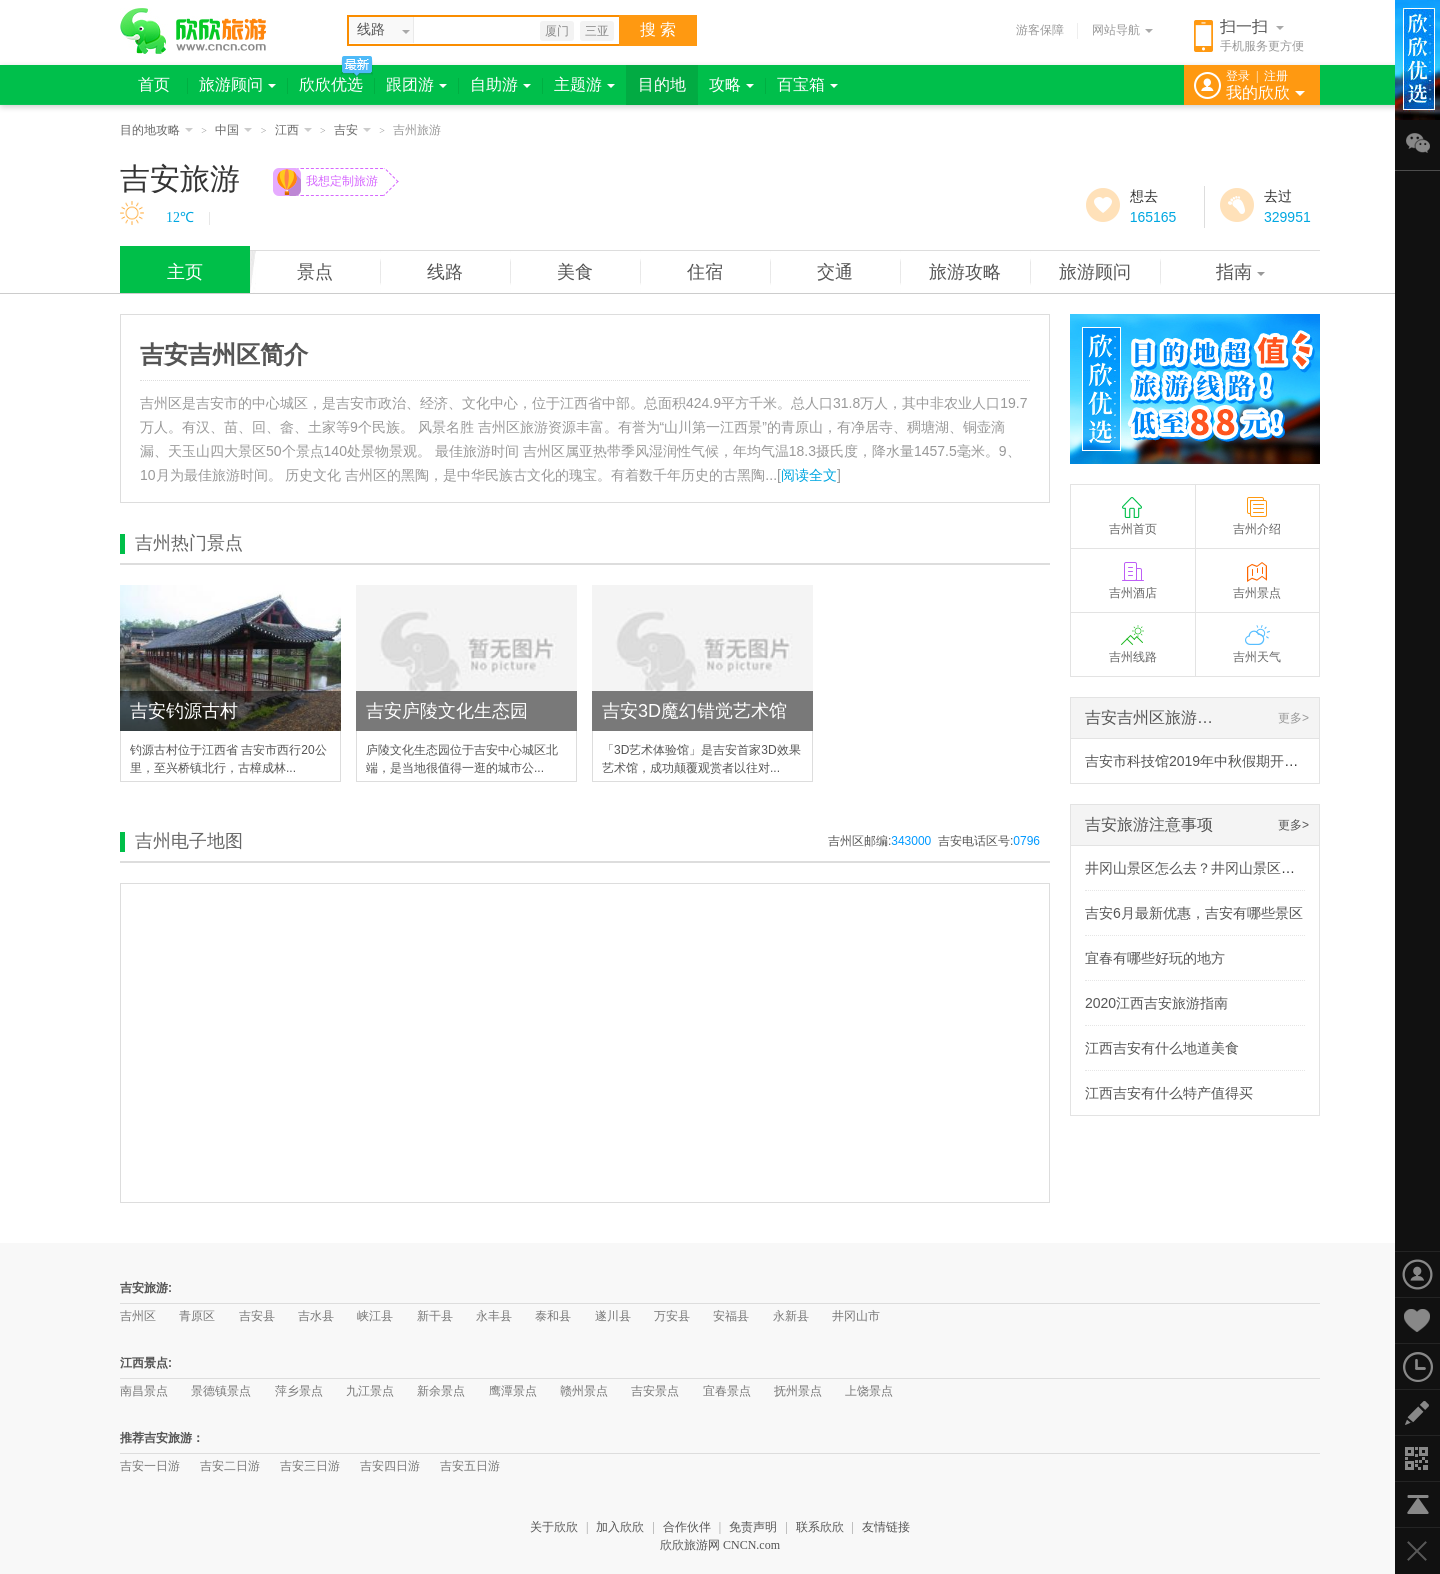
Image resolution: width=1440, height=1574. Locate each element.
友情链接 (886, 1527)
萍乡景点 (299, 1391)
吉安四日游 (390, 1466)
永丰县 (494, 1316)
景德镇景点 (221, 1391)
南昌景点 (144, 1391)
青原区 (197, 1316)
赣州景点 (584, 1391)
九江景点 (370, 1391)
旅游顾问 (237, 84)
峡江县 (375, 1316)
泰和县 (553, 1316)
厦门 (557, 31)
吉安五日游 (470, 1466)
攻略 (731, 84)
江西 (293, 130)
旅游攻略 (965, 272)
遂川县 (613, 1316)
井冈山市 (856, 1316)
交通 (835, 272)
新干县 (435, 1316)
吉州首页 (1133, 515)
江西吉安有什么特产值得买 (1169, 1093)
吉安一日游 (150, 1466)
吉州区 (138, 1316)
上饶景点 (869, 1391)
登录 (1238, 76)
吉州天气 (1257, 643)
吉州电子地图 (189, 841)
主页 (185, 272)
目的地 (662, 84)
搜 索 (658, 29)
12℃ (180, 217)
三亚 (597, 31)
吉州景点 (1257, 579)
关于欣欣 (554, 1527)
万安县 (672, 1316)
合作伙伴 (687, 1527)
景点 (315, 272)
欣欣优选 (331, 84)
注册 (1276, 76)
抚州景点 (798, 1391)
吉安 (352, 130)
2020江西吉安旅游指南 (1156, 1003)
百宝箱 (807, 84)
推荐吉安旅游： (162, 1438)
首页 (154, 84)
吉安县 (257, 1316)
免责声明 (753, 1527)
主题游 (584, 84)
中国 (233, 130)
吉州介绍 (1257, 515)
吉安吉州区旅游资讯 (1157, 717)
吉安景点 (655, 1391)
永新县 (791, 1316)
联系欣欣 (820, 1527)
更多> (1293, 718)
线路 (445, 272)
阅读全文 (809, 475)
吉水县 (316, 1316)
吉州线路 (1133, 643)
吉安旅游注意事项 (1149, 824)
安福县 (731, 1316)
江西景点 (144, 1363)
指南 (1240, 272)
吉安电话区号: (989, 841)
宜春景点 (727, 1391)
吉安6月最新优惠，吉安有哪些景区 (1194, 913)
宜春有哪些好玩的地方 (1155, 958)
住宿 (705, 272)
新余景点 (441, 1391)
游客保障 (1040, 30)
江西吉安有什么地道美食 (1162, 1048)
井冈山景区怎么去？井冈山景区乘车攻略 (1211, 868)
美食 (575, 272)
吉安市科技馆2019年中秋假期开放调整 (1205, 761)
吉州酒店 (1133, 579)
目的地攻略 (156, 130)
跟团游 (416, 84)
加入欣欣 (620, 1527)
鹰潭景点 (513, 1391)
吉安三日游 (310, 1466)
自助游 (500, 84)
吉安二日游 (230, 1466)
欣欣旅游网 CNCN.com (720, 1545)
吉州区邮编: (879, 841)
